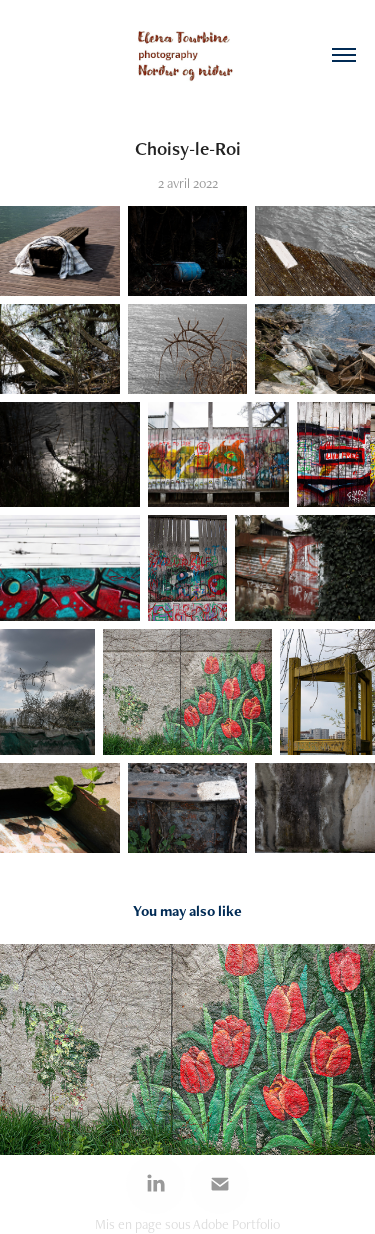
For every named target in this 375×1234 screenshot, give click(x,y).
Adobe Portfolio (236, 1224)
